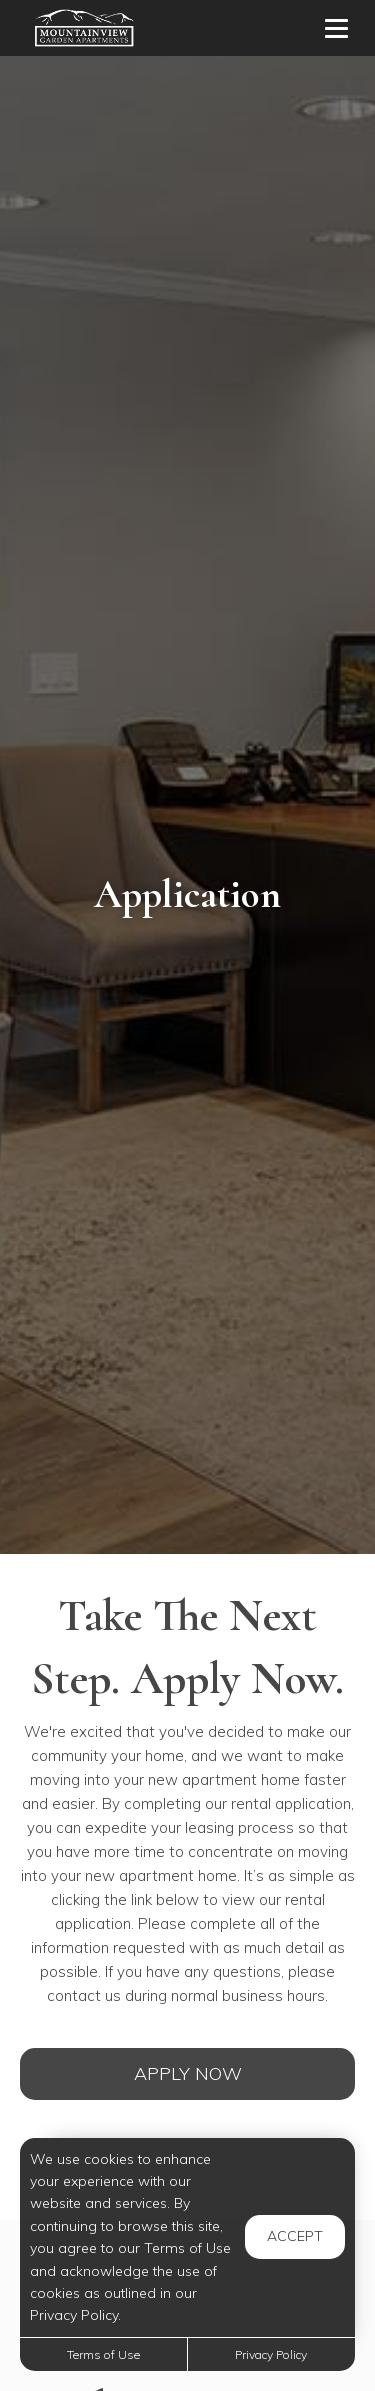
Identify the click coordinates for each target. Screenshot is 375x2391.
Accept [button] (295, 2236)
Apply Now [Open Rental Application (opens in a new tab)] (188, 2073)
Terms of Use (103, 2354)
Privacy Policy (271, 2354)
